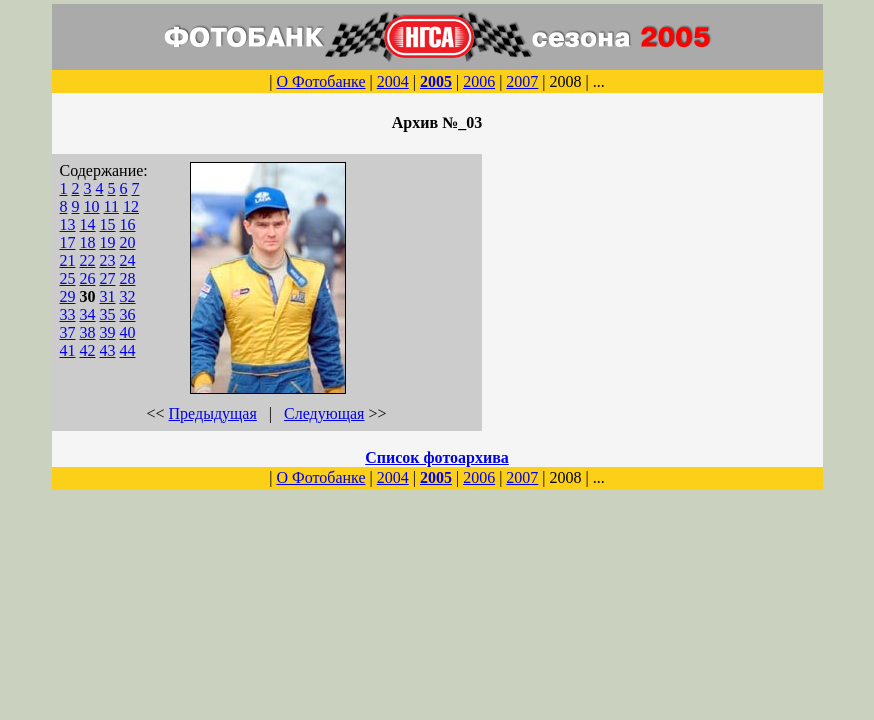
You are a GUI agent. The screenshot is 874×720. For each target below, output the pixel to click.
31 (108, 296)
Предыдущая (213, 413)
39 (108, 332)
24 (128, 260)
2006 (479, 81)
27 (108, 278)
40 (128, 332)
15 (108, 224)
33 (68, 314)
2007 (522, 81)
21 (68, 260)
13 (68, 224)
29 (68, 296)
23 (108, 260)
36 (128, 314)
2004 (393, 81)
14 (88, 224)
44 (128, 350)
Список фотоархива (437, 457)
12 (131, 206)
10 (92, 206)
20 (128, 242)
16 (128, 224)
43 (108, 350)
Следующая (324, 413)
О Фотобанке (320, 81)
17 (68, 242)
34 (88, 314)
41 (68, 350)
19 (108, 242)
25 (68, 278)
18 (88, 242)
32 (128, 296)
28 (128, 278)
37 (68, 332)
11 (111, 206)
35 (108, 314)
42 (88, 350)
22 (88, 260)
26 (88, 278)
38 (88, 332)
